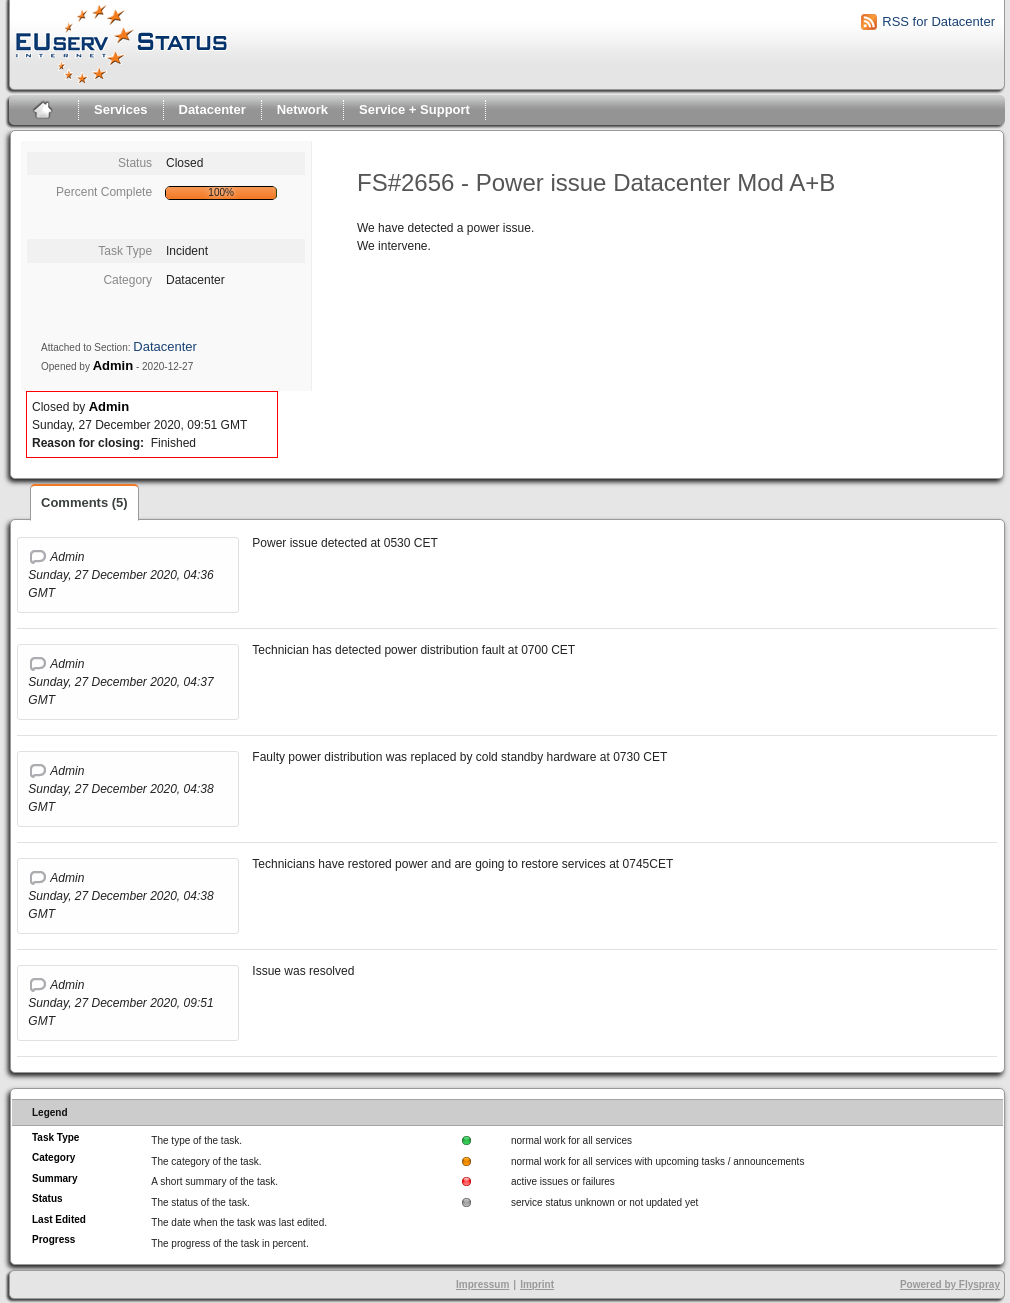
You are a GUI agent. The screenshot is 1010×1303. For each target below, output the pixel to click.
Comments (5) (84, 502)
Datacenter (212, 109)
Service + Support (414, 109)
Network (302, 109)
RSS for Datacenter (938, 21)
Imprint (537, 1284)
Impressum (482, 1284)
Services (121, 109)
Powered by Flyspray (950, 1284)
